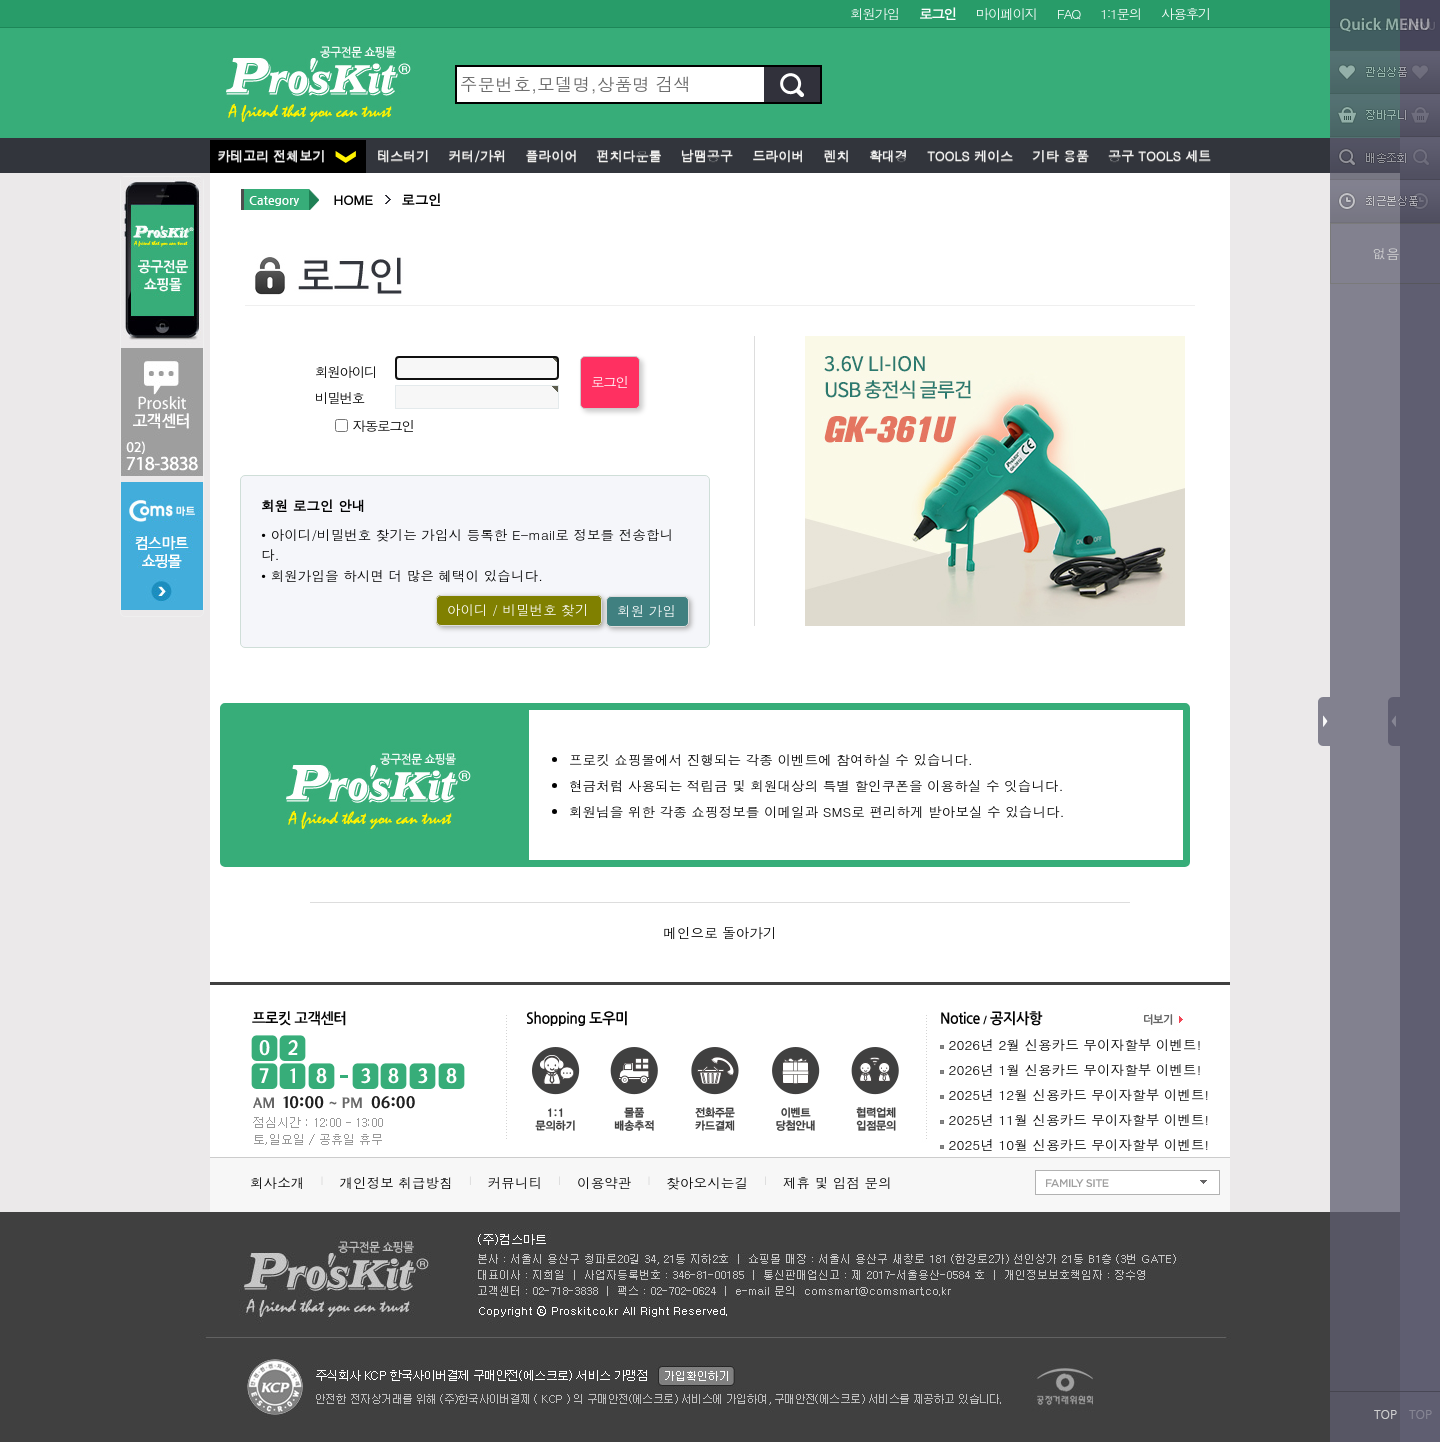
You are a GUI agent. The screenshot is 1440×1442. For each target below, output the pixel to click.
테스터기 (401, 155)
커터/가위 (475, 155)
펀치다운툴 (626, 155)
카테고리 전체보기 (286, 155)
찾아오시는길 (707, 1182)
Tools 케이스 (968, 155)
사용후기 (1185, 13)
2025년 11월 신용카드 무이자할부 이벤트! (1074, 1119)
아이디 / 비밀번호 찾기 (518, 609)
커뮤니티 (515, 1182)
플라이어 (549, 155)
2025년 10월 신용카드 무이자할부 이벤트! (1074, 1144)
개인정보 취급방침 (395, 1182)
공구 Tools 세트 (1157, 155)
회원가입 (874, 13)
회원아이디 (345, 371)
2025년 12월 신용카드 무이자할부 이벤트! (1074, 1094)
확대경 (886, 155)
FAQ (1068, 13)
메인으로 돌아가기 (719, 932)
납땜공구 (704, 155)
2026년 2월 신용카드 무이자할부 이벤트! (1070, 1044)
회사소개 (277, 1182)
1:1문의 (1120, 13)
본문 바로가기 (0, 0)
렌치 (834, 155)
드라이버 (776, 155)
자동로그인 (383, 425)
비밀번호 (339, 397)
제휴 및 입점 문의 (842, 1182)
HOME (353, 199)
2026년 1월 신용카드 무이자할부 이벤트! (1070, 1069)
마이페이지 (1006, 13)
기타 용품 (1058, 155)
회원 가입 (646, 610)
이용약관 (604, 1182)
